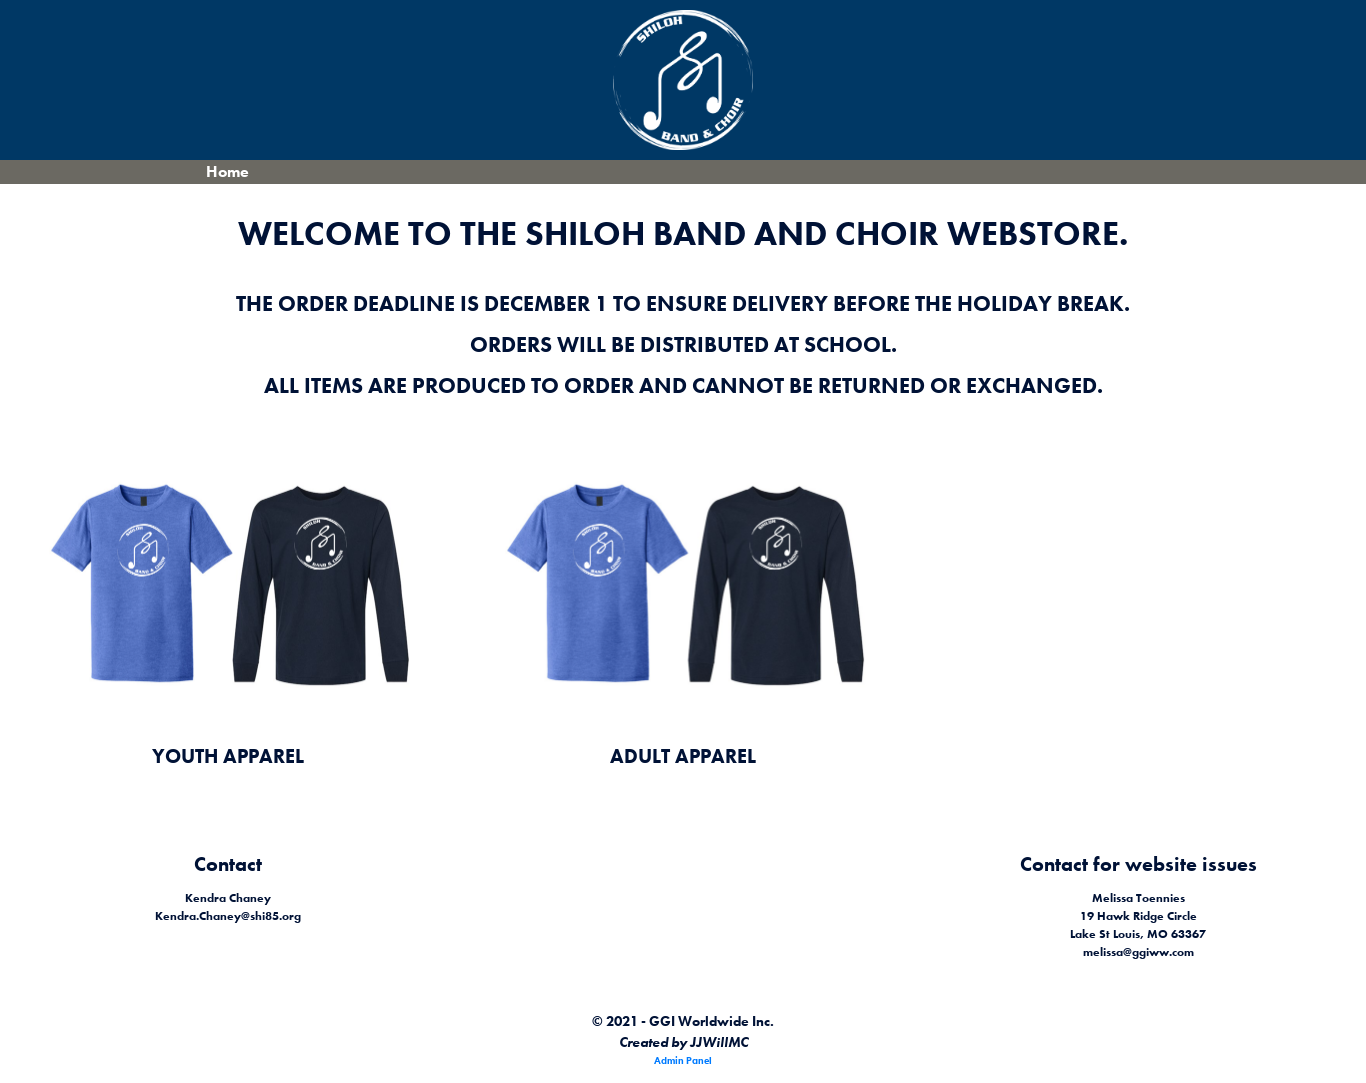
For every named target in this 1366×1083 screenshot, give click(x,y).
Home (227, 171)
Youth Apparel (228, 756)
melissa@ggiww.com (1138, 952)
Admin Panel (683, 1060)
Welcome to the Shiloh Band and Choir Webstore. (683, 233)
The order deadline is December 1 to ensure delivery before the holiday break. (683, 303)
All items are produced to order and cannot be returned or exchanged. (683, 385)
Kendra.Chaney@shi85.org (228, 916)
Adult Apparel (683, 756)
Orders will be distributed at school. (683, 344)
